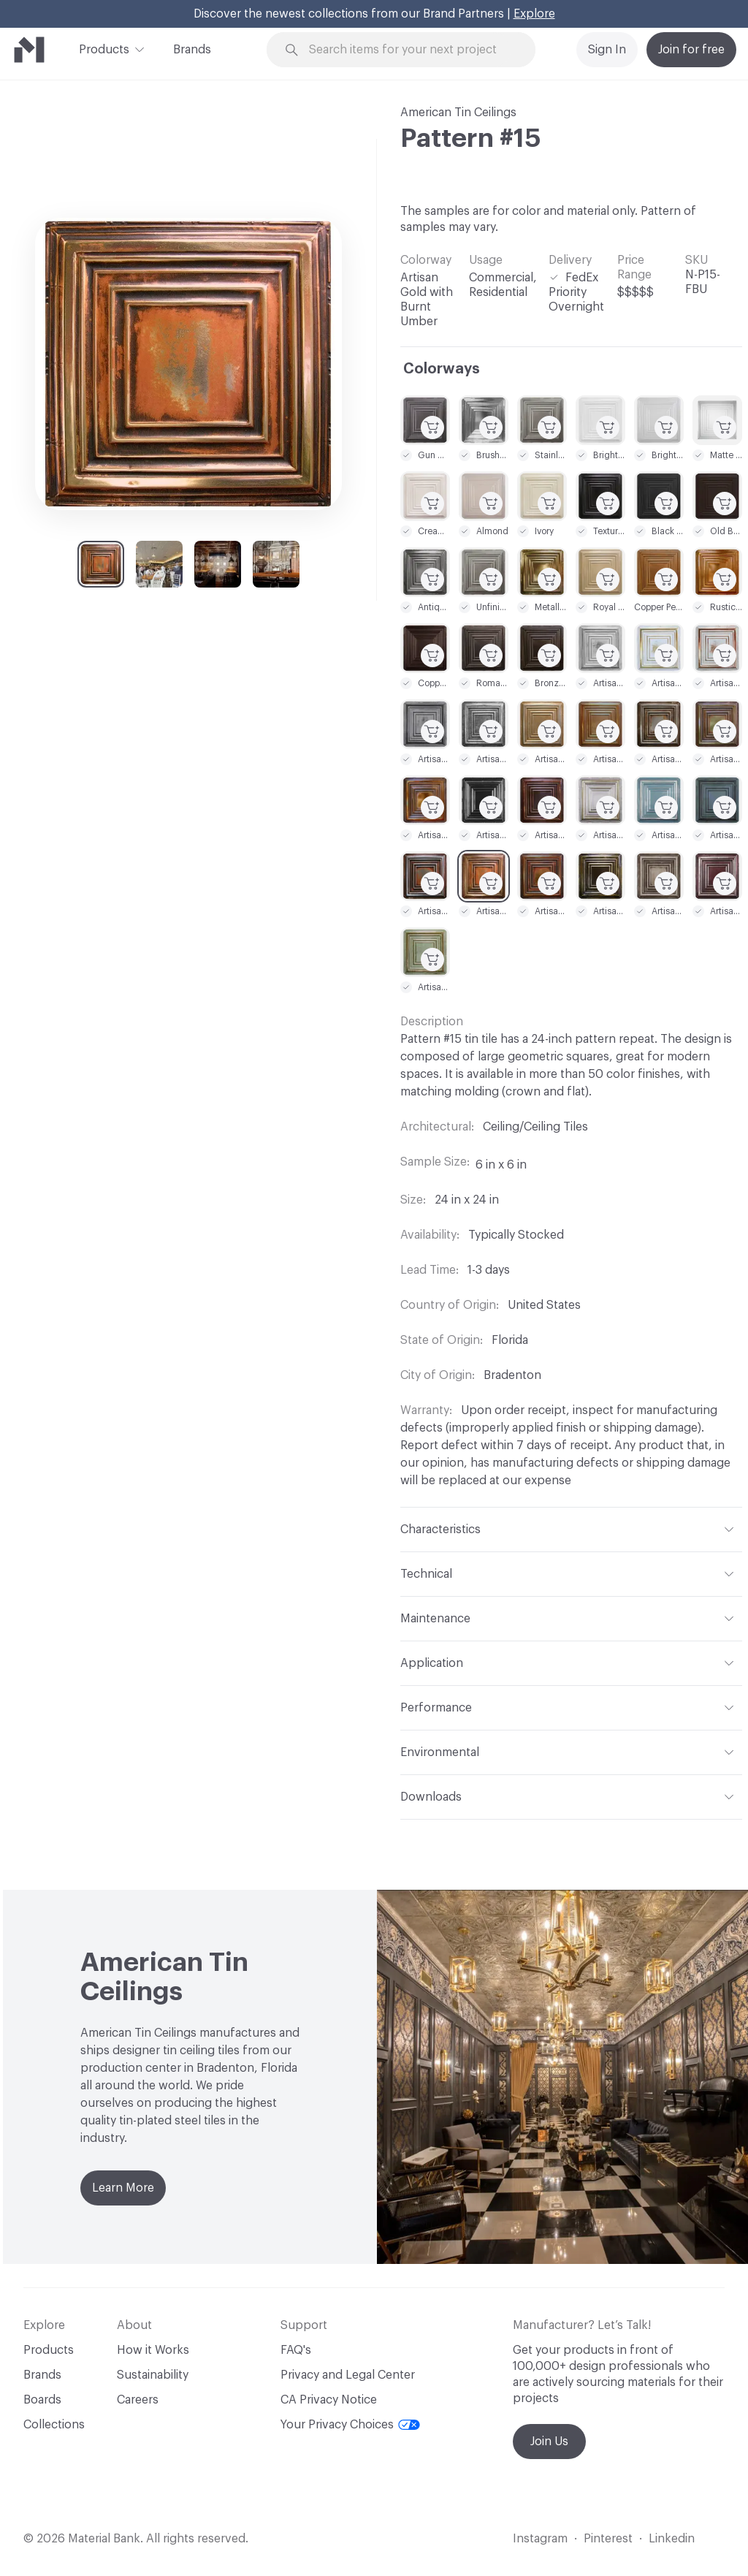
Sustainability (152, 2375)
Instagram (540, 2539)
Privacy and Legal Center (347, 2375)
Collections (54, 2425)
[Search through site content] (410, 50)
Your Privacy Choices (350, 2425)
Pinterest (608, 2539)
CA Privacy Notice (328, 2400)
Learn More (123, 2188)
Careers (138, 2400)
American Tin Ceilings (458, 112)
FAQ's (295, 2350)
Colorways (441, 369)
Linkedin (672, 2539)
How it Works (153, 2350)
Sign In (607, 50)
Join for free (691, 50)
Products (104, 48)
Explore (534, 14)
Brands (192, 50)
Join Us (549, 2441)
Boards (42, 2400)
